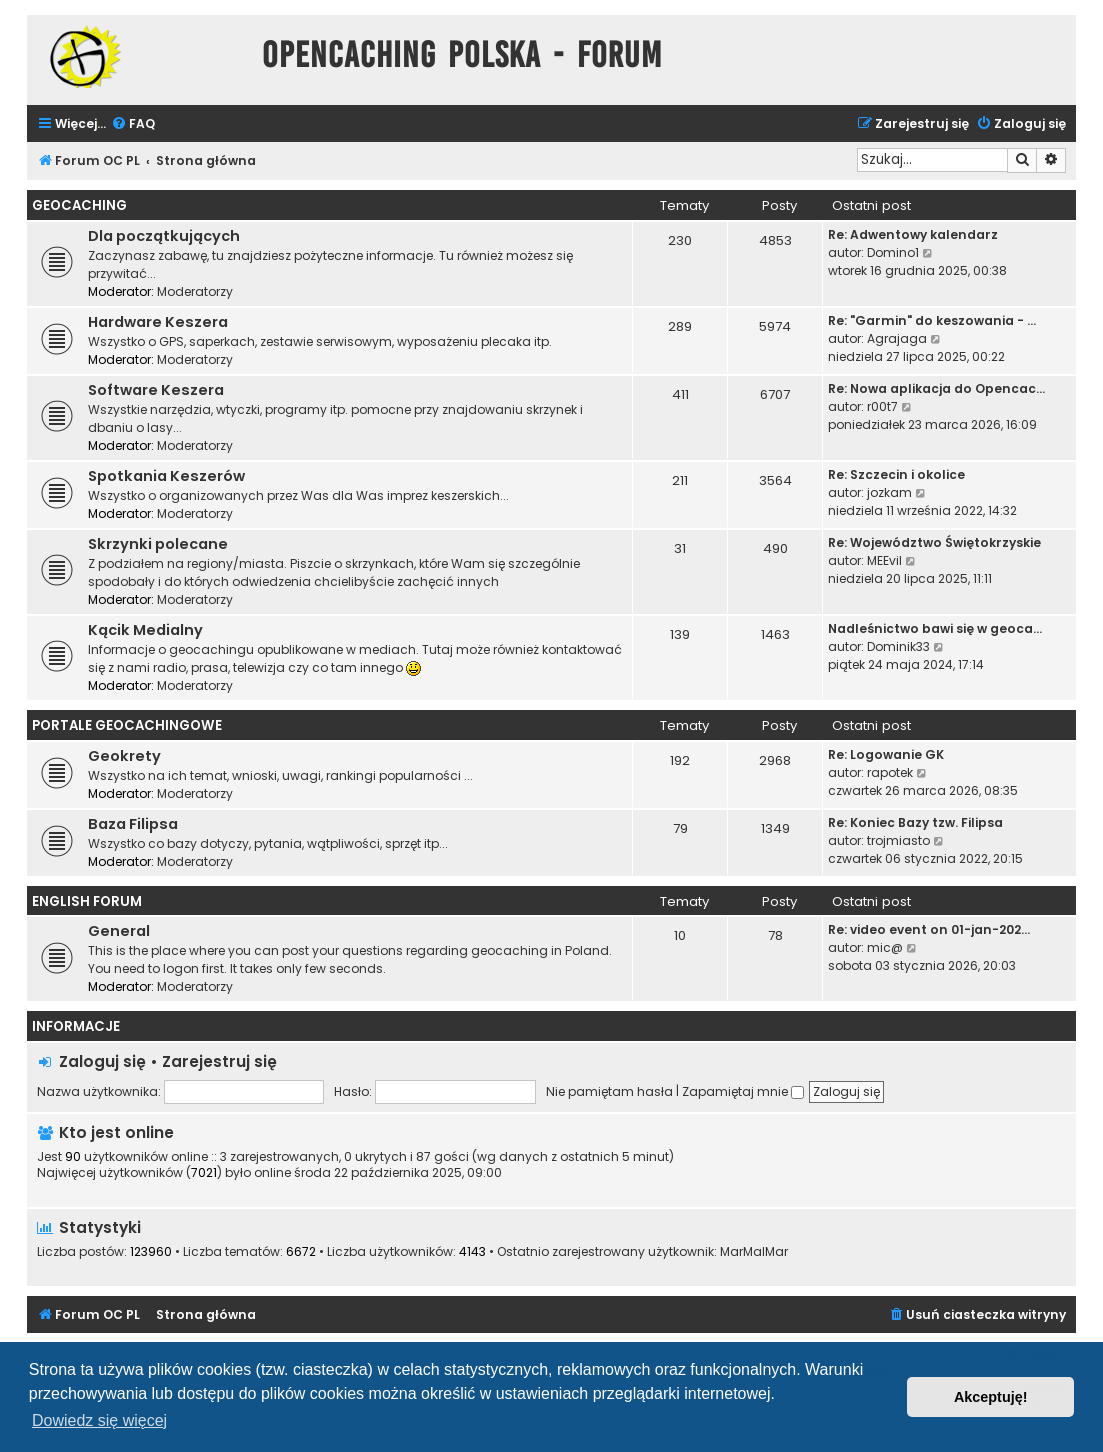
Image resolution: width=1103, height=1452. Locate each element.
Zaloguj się (102, 1061)
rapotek (890, 772)
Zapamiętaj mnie (743, 1091)
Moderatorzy (195, 291)
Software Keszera (156, 390)
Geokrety (124, 756)
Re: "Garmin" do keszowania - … (932, 320)
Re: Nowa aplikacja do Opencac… (936, 388)
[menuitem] (133, 124)
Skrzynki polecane (158, 544)
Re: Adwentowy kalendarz (913, 234)
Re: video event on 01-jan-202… (929, 929)
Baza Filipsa (133, 824)
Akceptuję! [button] (991, 1397)
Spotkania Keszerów (166, 476)
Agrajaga (897, 338)
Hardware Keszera (158, 322)
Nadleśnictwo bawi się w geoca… (935, 628)
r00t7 (882, 406)
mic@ (885, 947)
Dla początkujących (164, 236)
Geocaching (79, 205)
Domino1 (893, 252)
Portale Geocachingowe (127, 725)
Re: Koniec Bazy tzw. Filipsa (915, 822)
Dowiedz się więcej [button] (99, 1420)
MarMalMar (754, 1252)
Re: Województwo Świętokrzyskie (934, 542)
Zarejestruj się (219, 1061)
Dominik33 (898, 646)
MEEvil (884, 560)
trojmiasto (898, 840)
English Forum (87, 901)
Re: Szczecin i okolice (896, 474)
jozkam (889, 492)
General (119, 931)
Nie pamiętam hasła (609, 1091)
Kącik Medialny (145, 630)
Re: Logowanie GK (886, 754)
